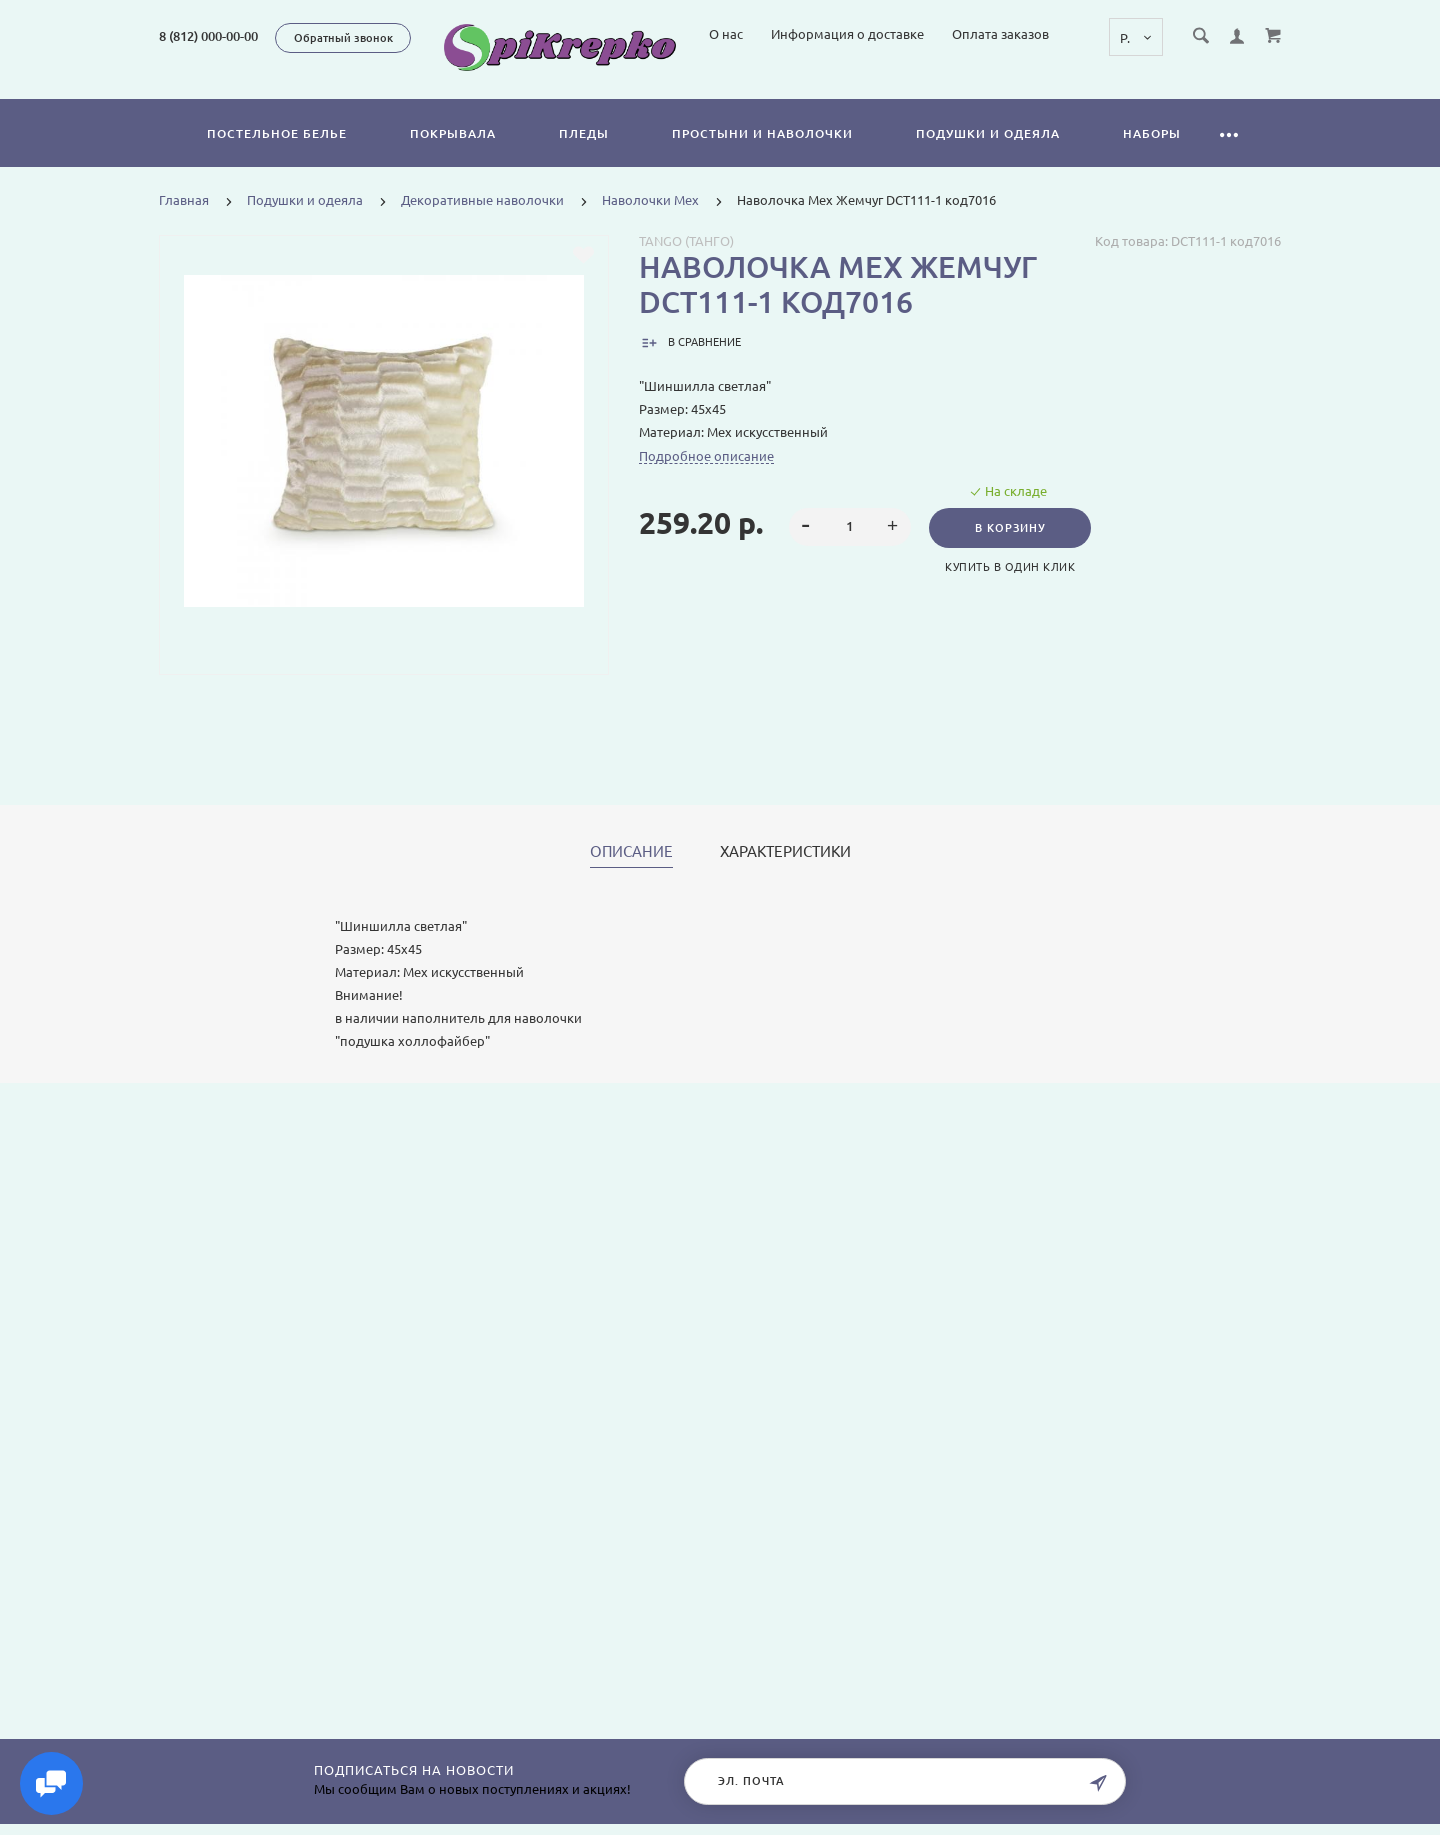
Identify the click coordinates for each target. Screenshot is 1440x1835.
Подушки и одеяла (988, 156)
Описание (631, 875)
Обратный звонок (343, 38)
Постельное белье (277, 156)
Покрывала (453, 156)
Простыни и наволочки (762, 156)
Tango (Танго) (686, 264)
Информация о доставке (1018, 88)
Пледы (584, 156)
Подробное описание (706, 479)
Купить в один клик (1012, 590)
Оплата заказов (1171, 88)
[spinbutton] (850, 550)
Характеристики (785, 875)
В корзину (1011, 551)
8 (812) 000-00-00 (208, 36)
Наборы (1152, 156)
